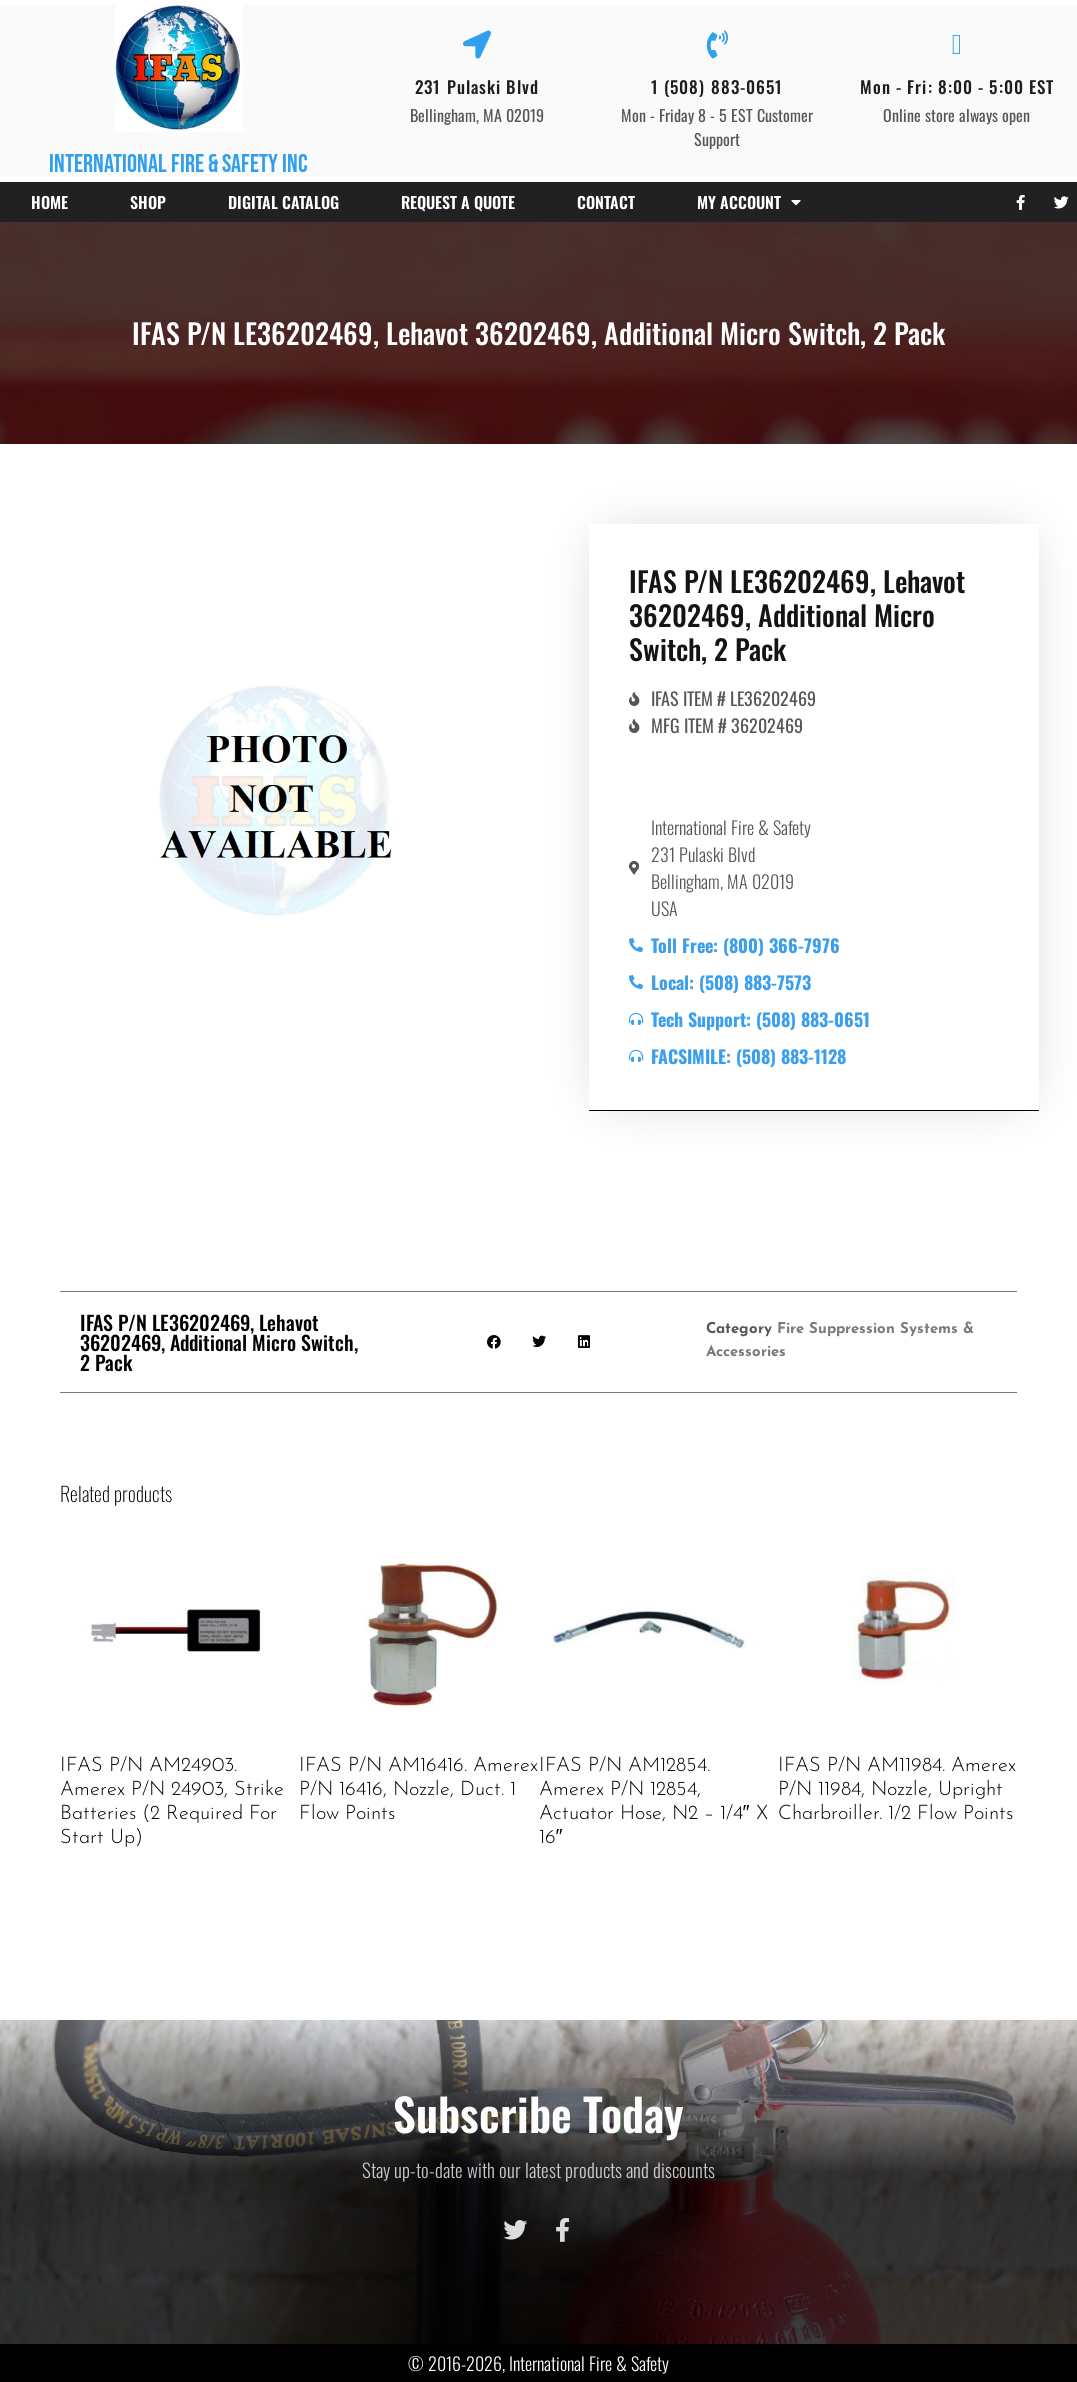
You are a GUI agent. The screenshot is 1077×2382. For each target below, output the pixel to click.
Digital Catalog (283, 202)
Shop (148, 202)
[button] (493, 1341)
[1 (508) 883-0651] (717, 45)
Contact (606, 202)
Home (49, 202)
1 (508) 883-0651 (717, 86)
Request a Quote (458, 202)
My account (749, 202)
